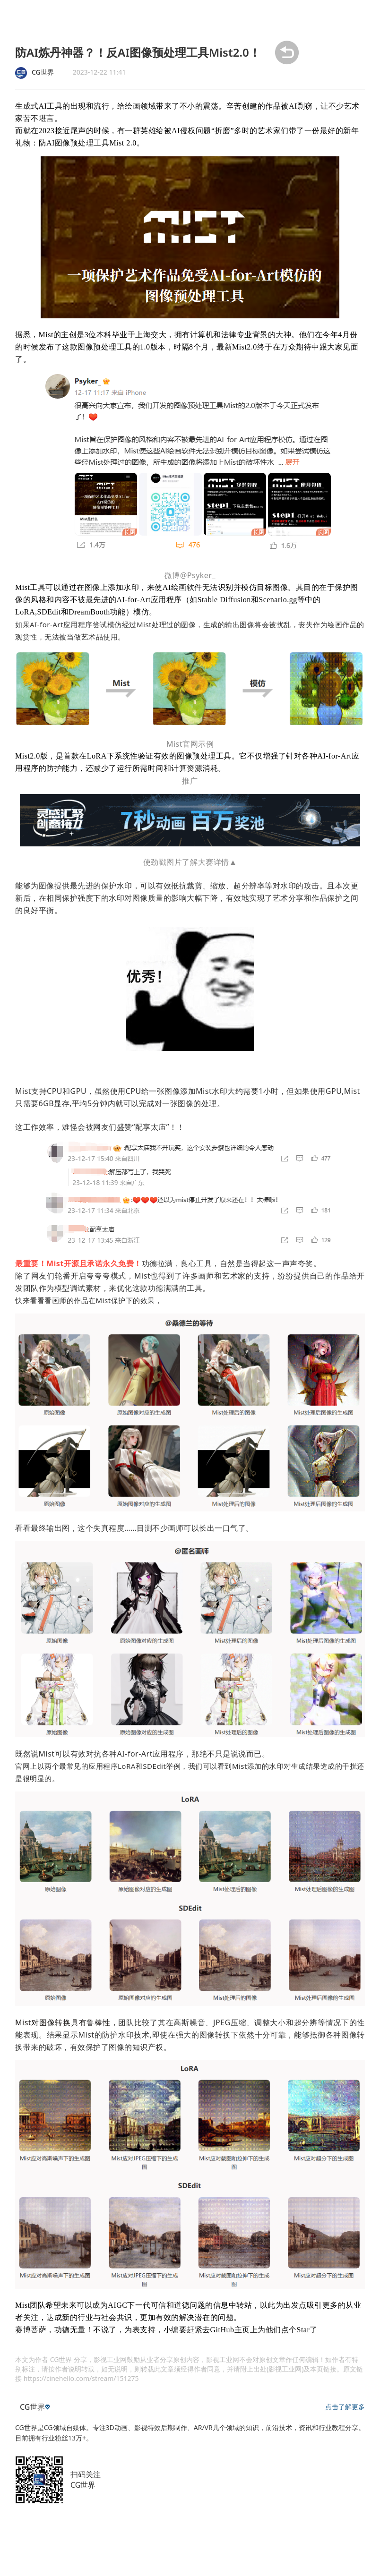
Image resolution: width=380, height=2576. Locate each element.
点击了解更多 (345, 2406)
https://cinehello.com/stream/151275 (81, 2378)
